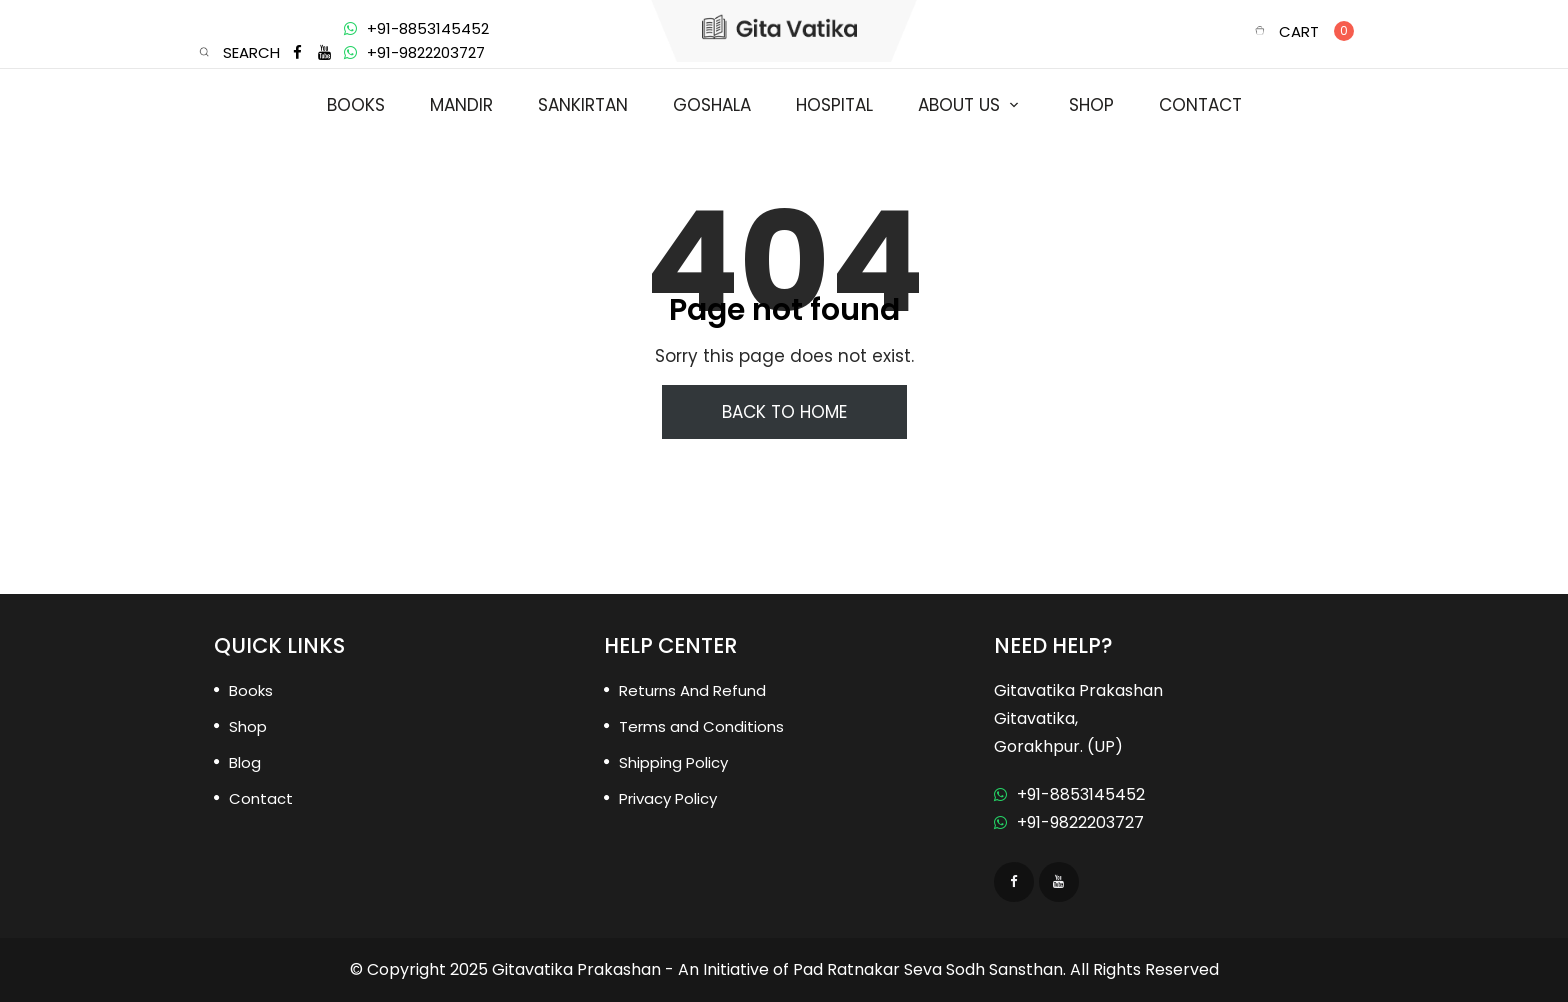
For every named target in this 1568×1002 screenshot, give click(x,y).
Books (356, 105)
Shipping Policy (673, 762)
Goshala (712, 105)
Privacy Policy (668, 798)
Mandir (461, 105)
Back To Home (784, 412)
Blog (245, 762)
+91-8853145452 (416, 28)
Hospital (834, 105)
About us (959, 105)
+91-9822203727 (414, 52)
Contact (1200, 105)
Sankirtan (583, 105)
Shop (1091, 105)
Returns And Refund (692, 690)
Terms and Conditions (701, 726)
